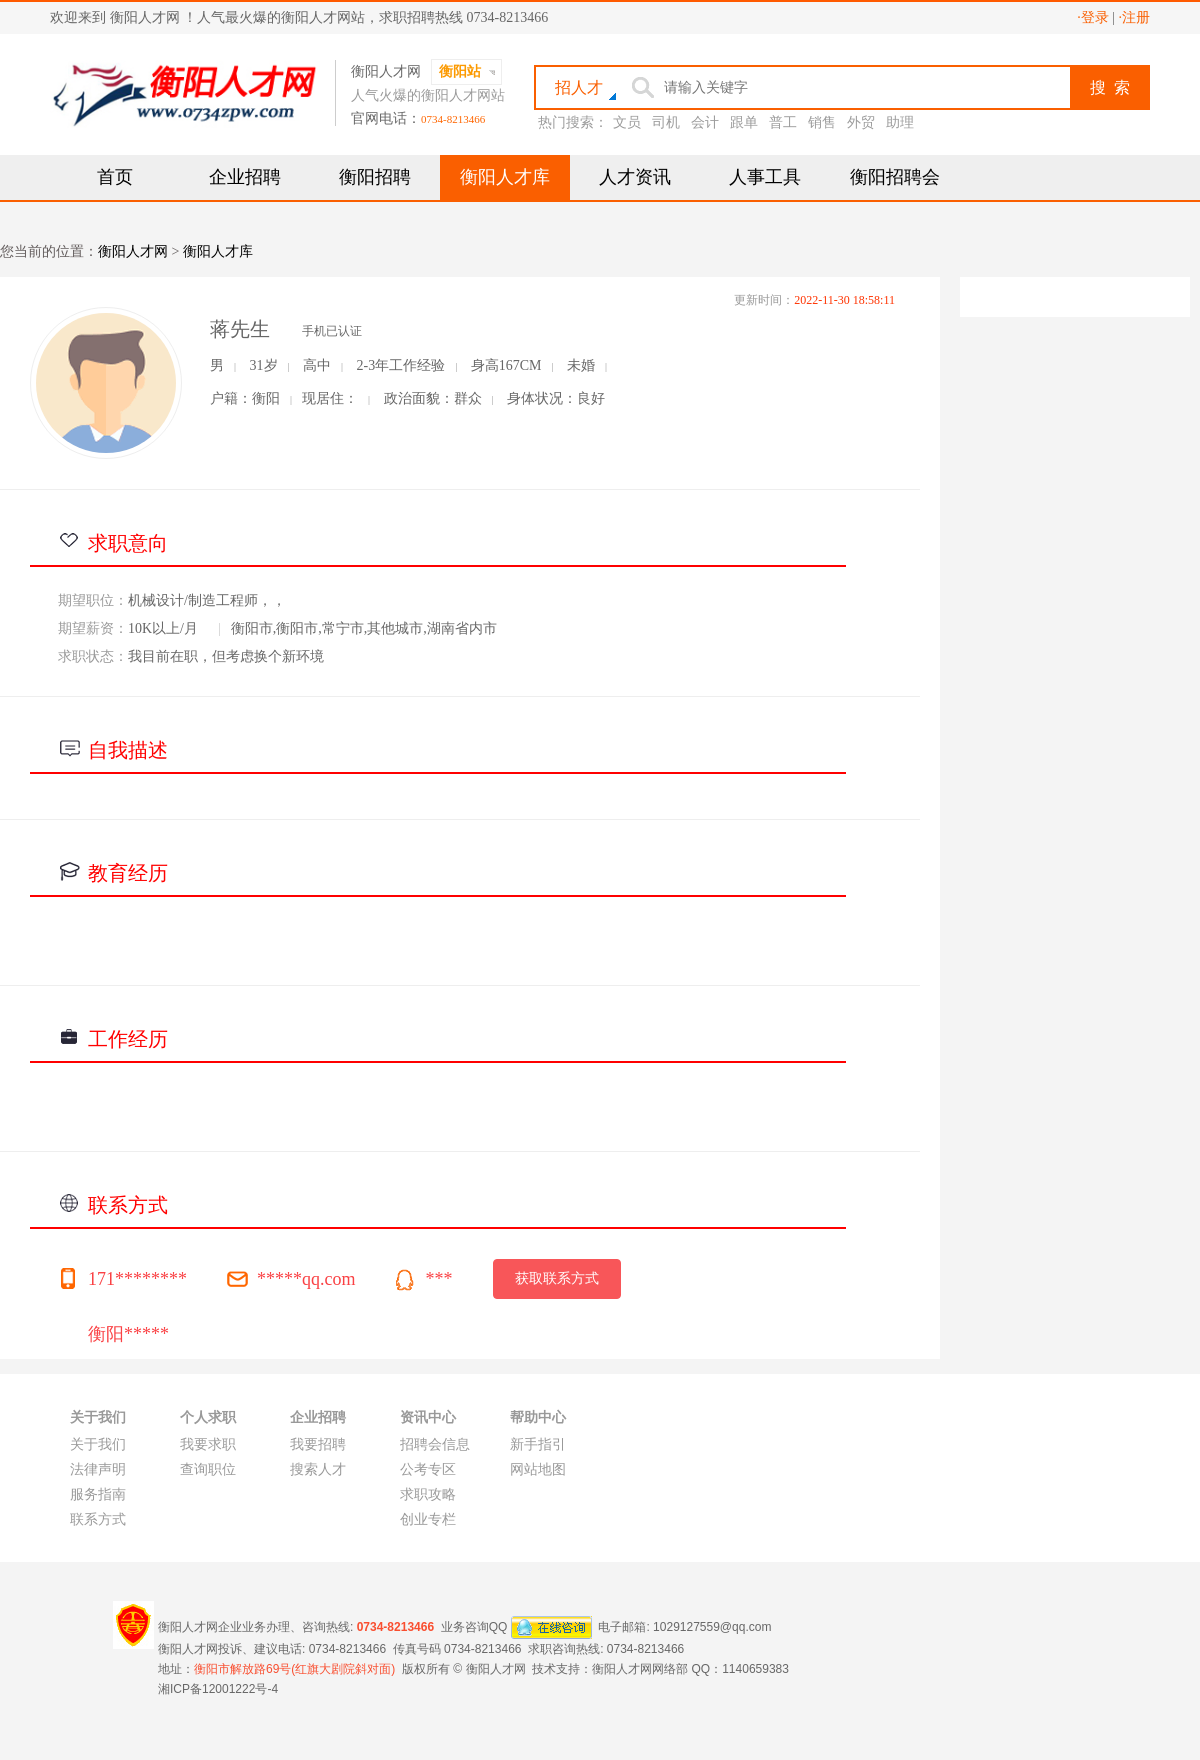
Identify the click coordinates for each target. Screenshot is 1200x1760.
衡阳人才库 (505, 177)
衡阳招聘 (375, 177)
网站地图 (538, 1469)
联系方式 (98, 1519)
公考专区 (428, 1469)
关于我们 (98, 1444)
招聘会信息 (435, 1444)
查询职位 (208, 1469)
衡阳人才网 (133, 251)
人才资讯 (635, 177)
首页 (115, 177)
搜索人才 (318, 1469)
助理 (900, 122)
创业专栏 (428, 1519)
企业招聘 (245, 177)
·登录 (1093, 17)
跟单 (744, 122)
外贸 (861, 122)
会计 (705, 122)
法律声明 (98, 1469)
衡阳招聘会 (895, 177)
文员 (627, 122)
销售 (822, 122)
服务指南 (98, 1494)
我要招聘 (318, 1444)
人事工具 (765, 177)
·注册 (1135, 17)
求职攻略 (428, 1494)
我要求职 (208, 1444)
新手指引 (538, 1444)
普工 (783, 122)
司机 (666, 122)
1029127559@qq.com (712, 1626)
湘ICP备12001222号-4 (218, 1689)
